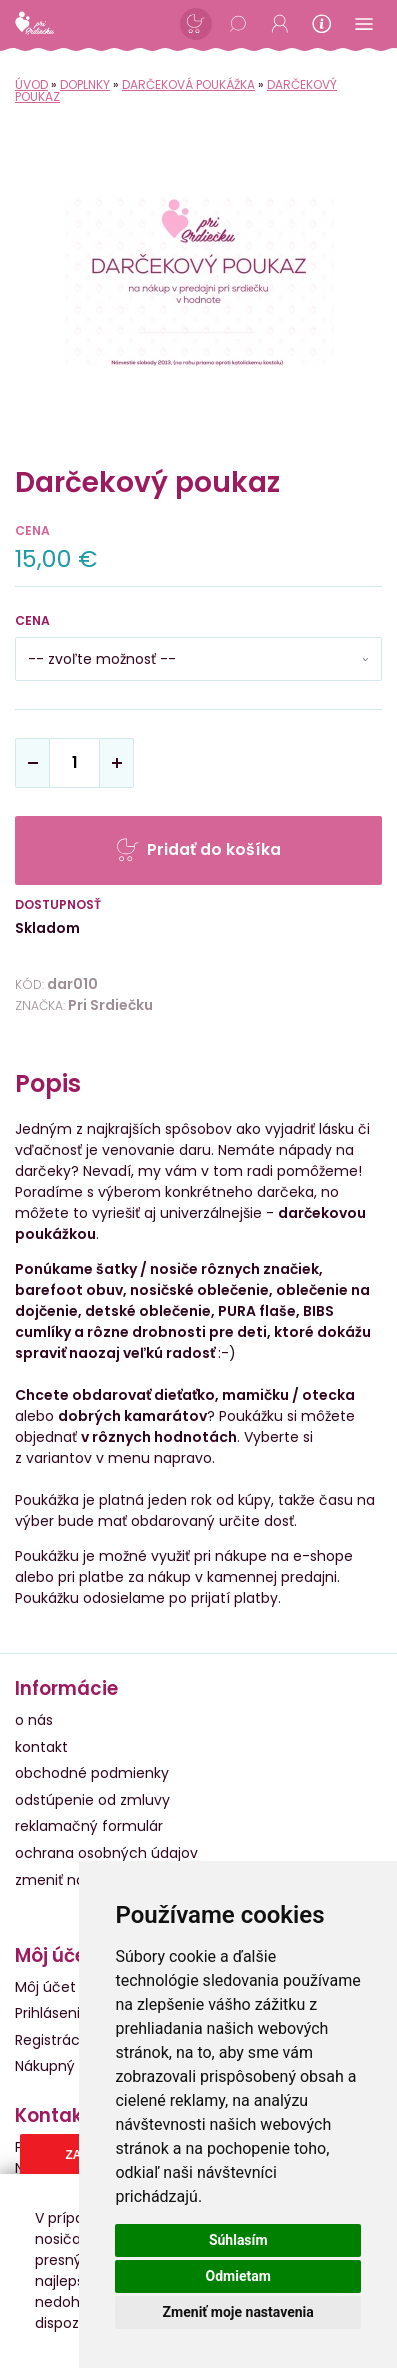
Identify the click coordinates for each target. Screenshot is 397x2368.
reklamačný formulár (89, 1826)
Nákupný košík (64, 2066)
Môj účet (45, 1987)
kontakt (41, 1747)
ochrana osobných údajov (106, 1853)
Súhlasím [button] (238, 2240)
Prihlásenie (52, 2013)
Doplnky (85, 84)
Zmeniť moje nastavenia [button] (238, 2312)
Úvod (31, 84)
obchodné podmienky (92, 1773)
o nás (34, 1720)
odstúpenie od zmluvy (92, 1800)
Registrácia (53, 2040)
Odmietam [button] (238, 2276)
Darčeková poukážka (188, 84)
